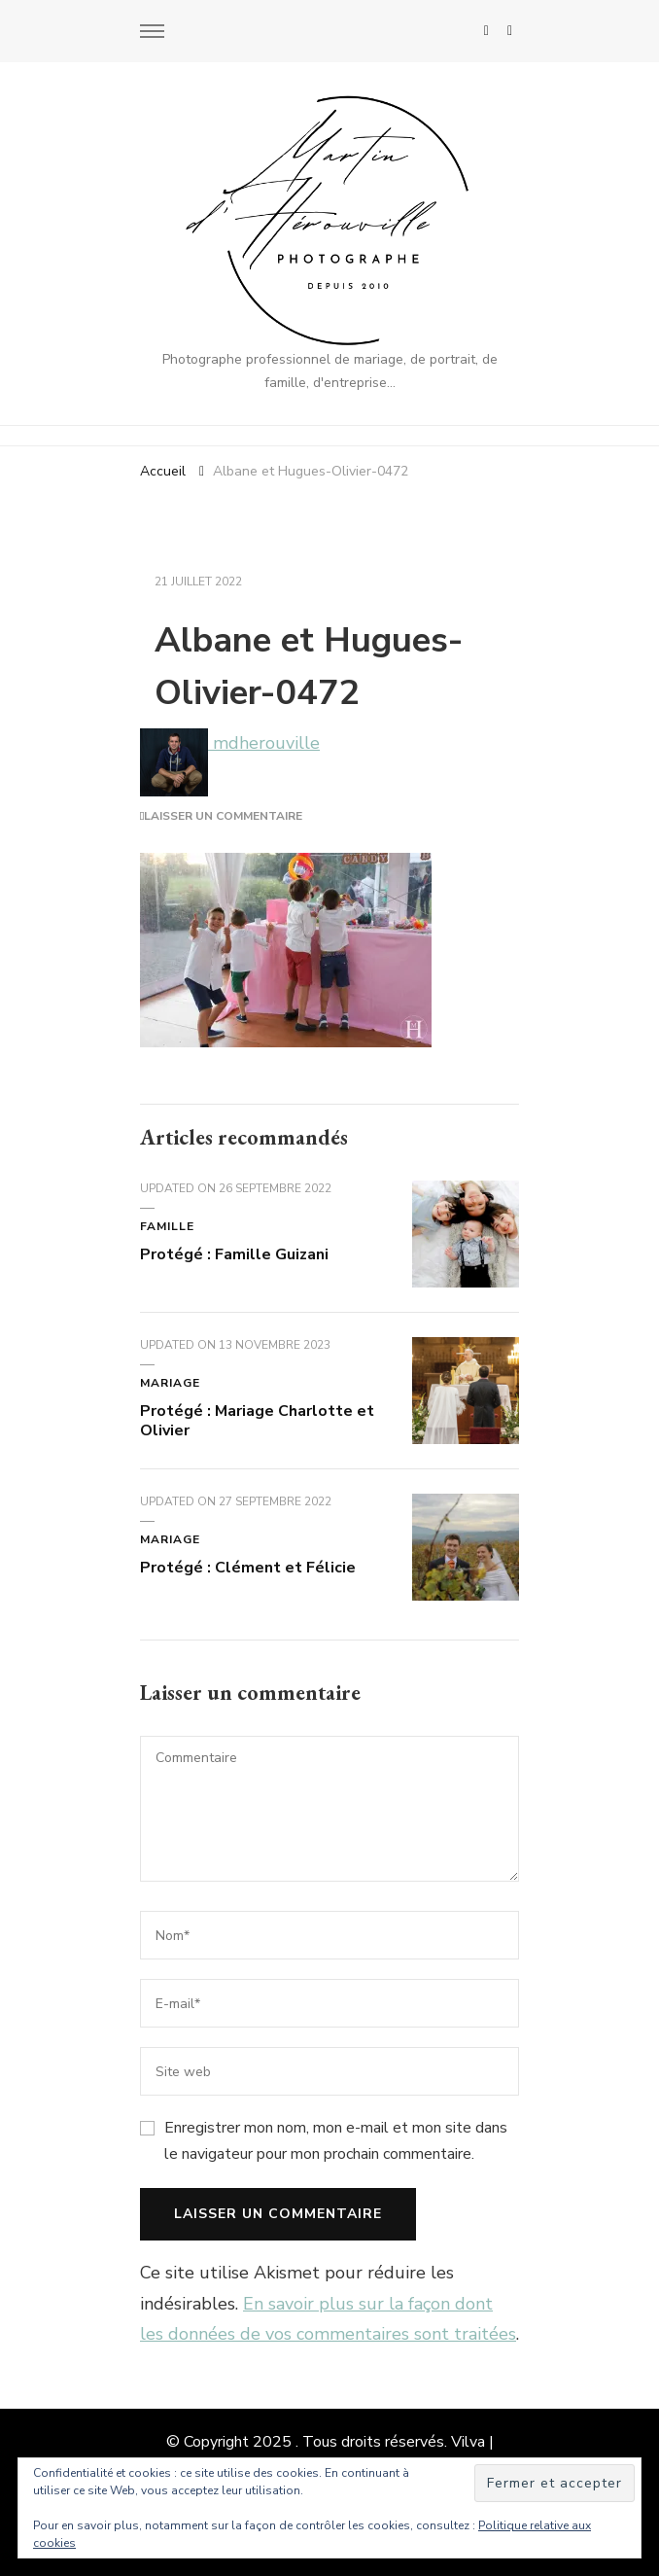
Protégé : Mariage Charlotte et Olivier (257, 1420)
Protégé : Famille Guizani (234, 1254)
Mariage (170, 1383)
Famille (167, 1226)
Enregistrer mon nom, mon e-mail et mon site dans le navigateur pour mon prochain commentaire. (335, 2140)
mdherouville (230, 743)
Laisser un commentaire (223, 816)
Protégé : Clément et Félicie (248, 1567)
